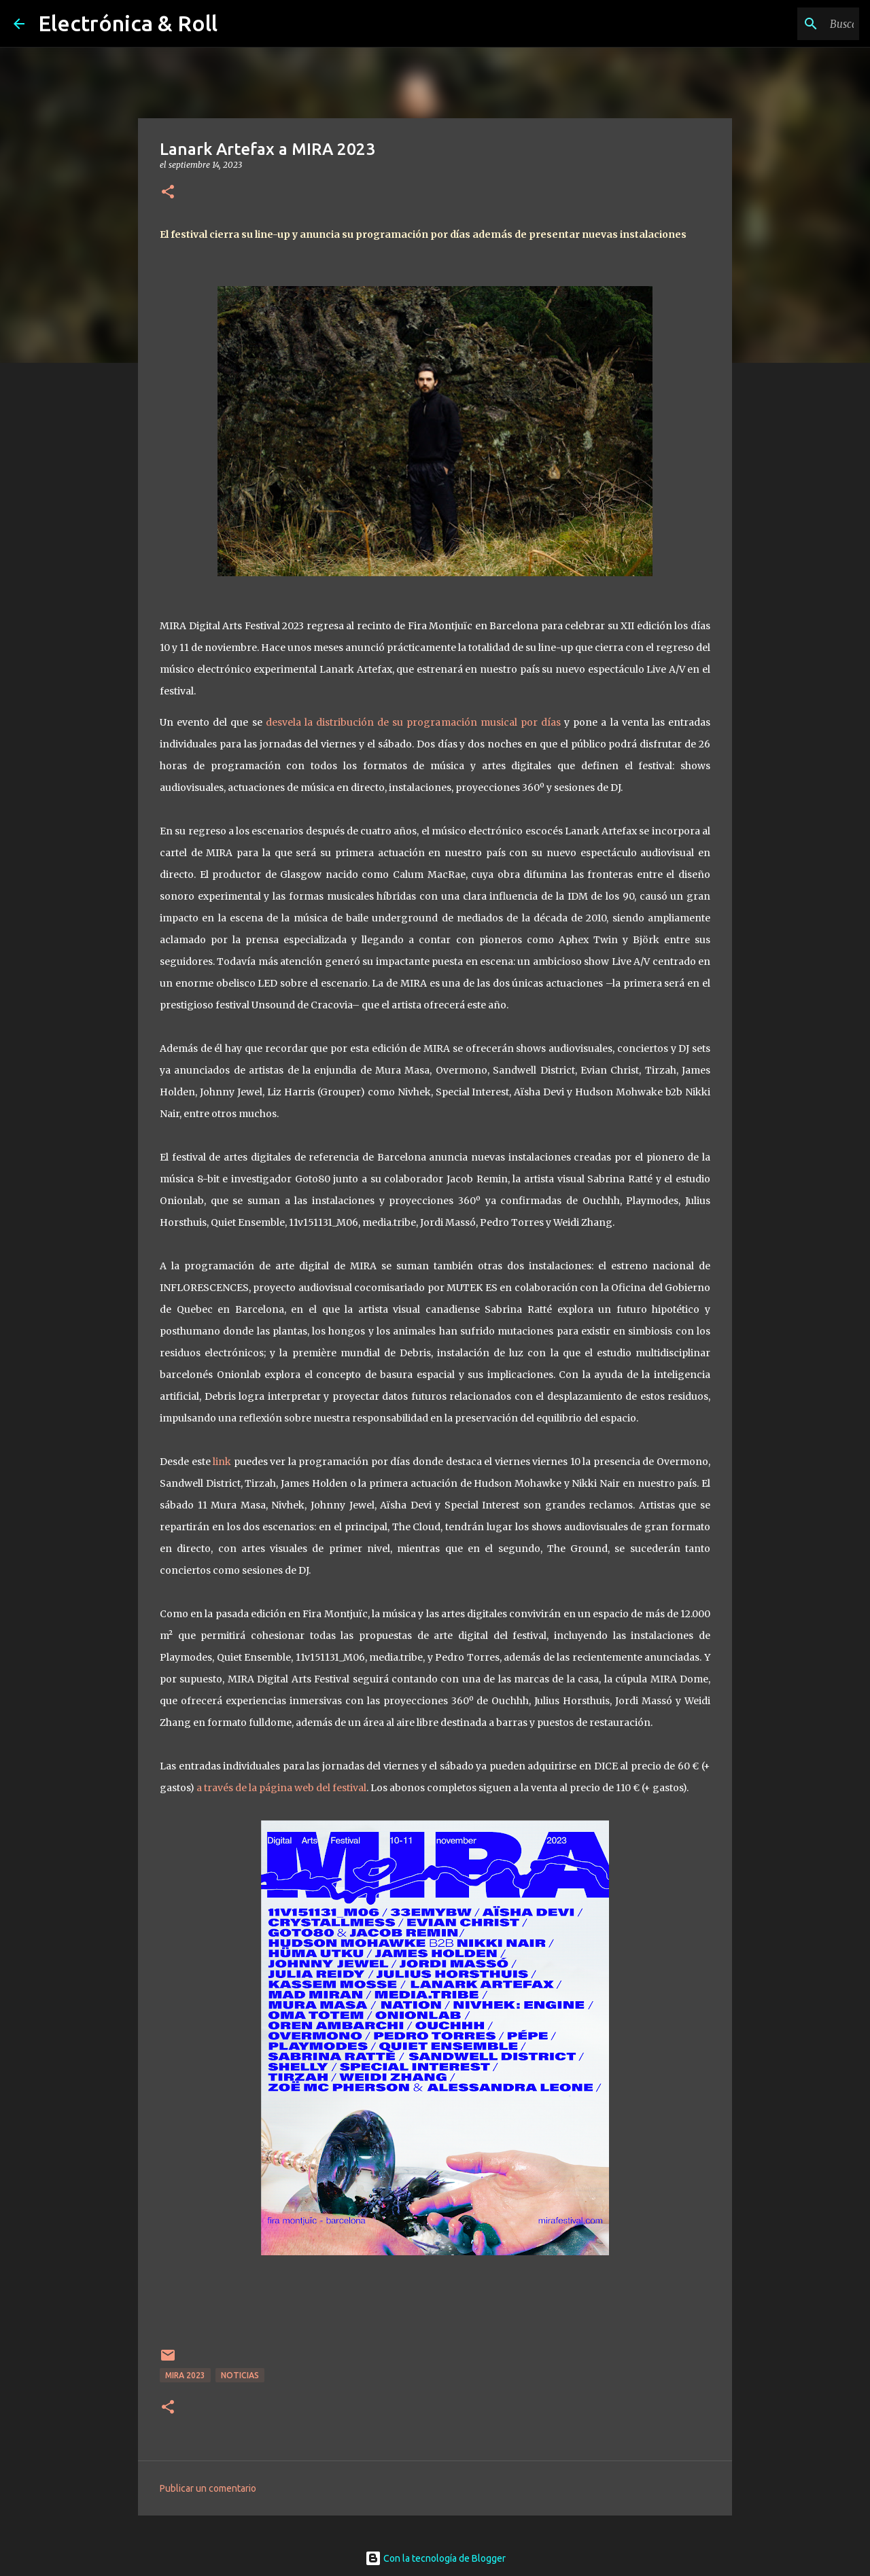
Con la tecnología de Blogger (435, 2558)
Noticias (240, 2375)
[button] (168, 192)
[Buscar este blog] (787, 23)
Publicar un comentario (208, 2488)
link (222, 1461)
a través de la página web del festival (281, 1788)
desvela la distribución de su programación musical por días (413, 722)
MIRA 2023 (185, 2375)
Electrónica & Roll (128, 23)
